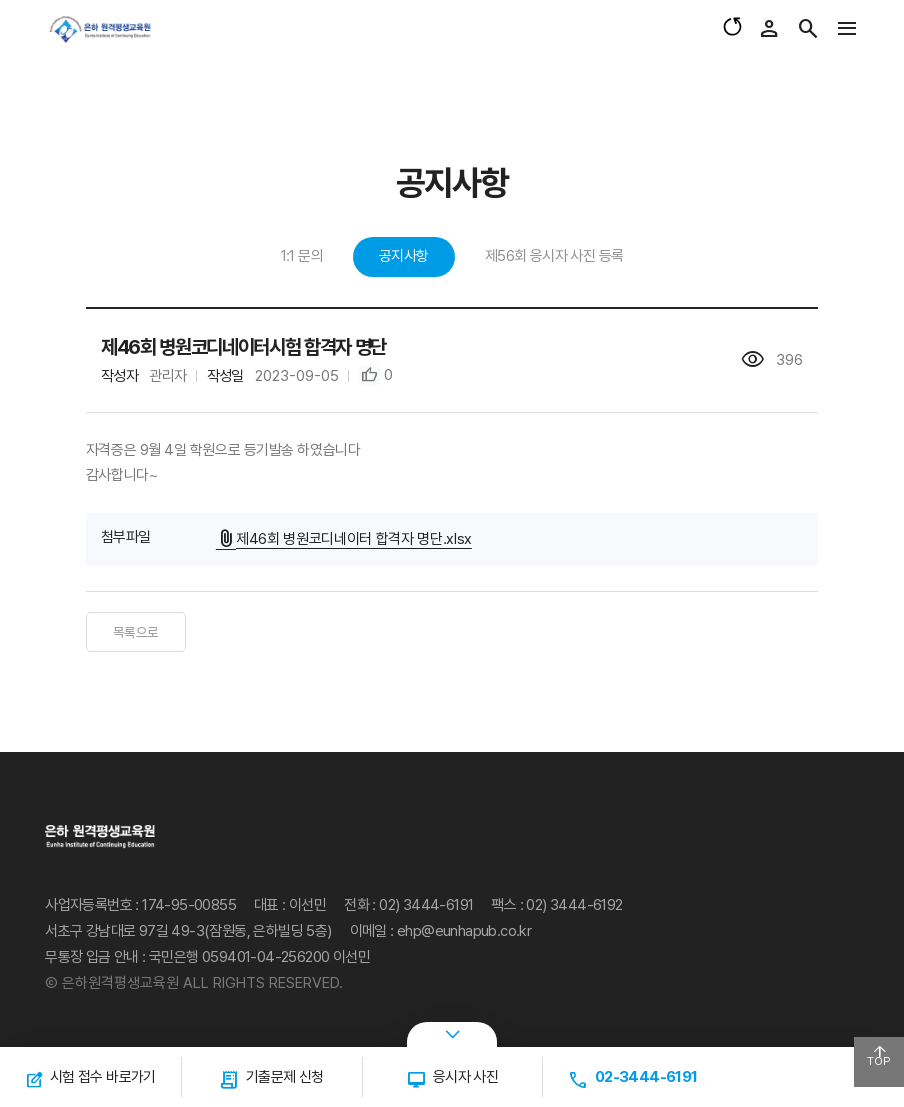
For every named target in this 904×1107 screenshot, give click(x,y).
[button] (376, 375)
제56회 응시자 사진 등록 (554, 256)
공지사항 (404, 256)
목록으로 (136, 632)
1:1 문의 (302, 256)
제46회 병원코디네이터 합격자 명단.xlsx (346, 538)
